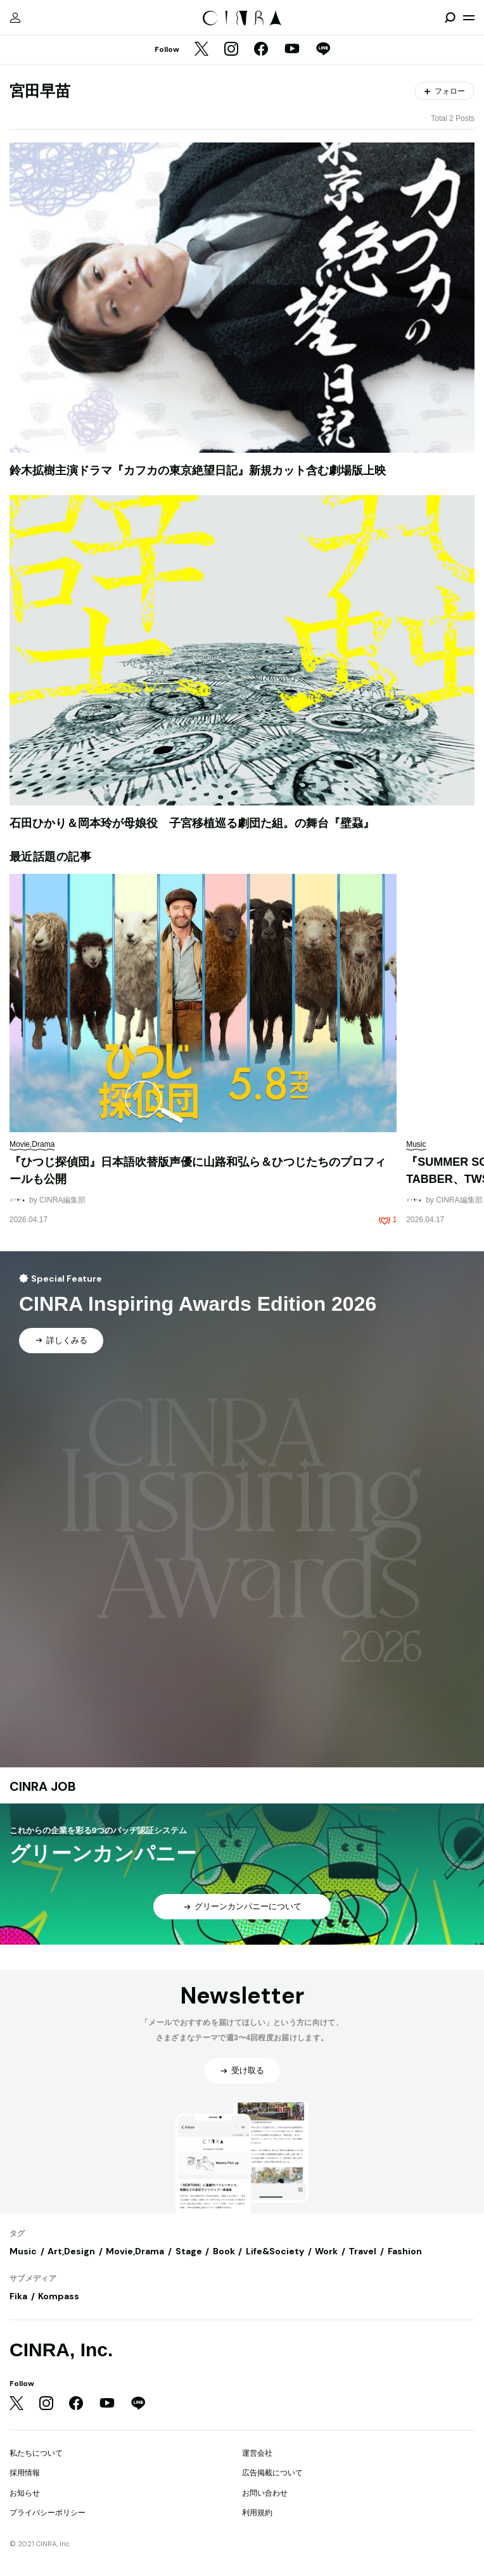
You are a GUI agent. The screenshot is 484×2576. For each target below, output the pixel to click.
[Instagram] (231, 50)
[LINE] (323, 50)
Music (23, 2251)
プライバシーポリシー (48, 2512)
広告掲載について (272, 2472)
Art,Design (71, 2251)
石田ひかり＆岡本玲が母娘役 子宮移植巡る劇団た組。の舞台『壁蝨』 (192, 823)
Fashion (405, 2251)
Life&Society (275, 2251)
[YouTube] (292, 50)
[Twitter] (201, 50)
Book (224, 2251)
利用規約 (257, 2512)
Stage (188, 2251)
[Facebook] (261, 50)
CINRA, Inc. (61, 2349)
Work (326, 2251)
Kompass (58, 2296)
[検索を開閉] (449, 17)
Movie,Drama (135, 2251)
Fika (18, 2296)
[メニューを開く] (468, 17)
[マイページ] (15, 17)
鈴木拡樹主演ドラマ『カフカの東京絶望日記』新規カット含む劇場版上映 (198, 470)
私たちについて (36, 2453)
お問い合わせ (265, 2493)
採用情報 (25, 2472)
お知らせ (25, 2493)
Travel (362, 2251)
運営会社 (257, 2453)
